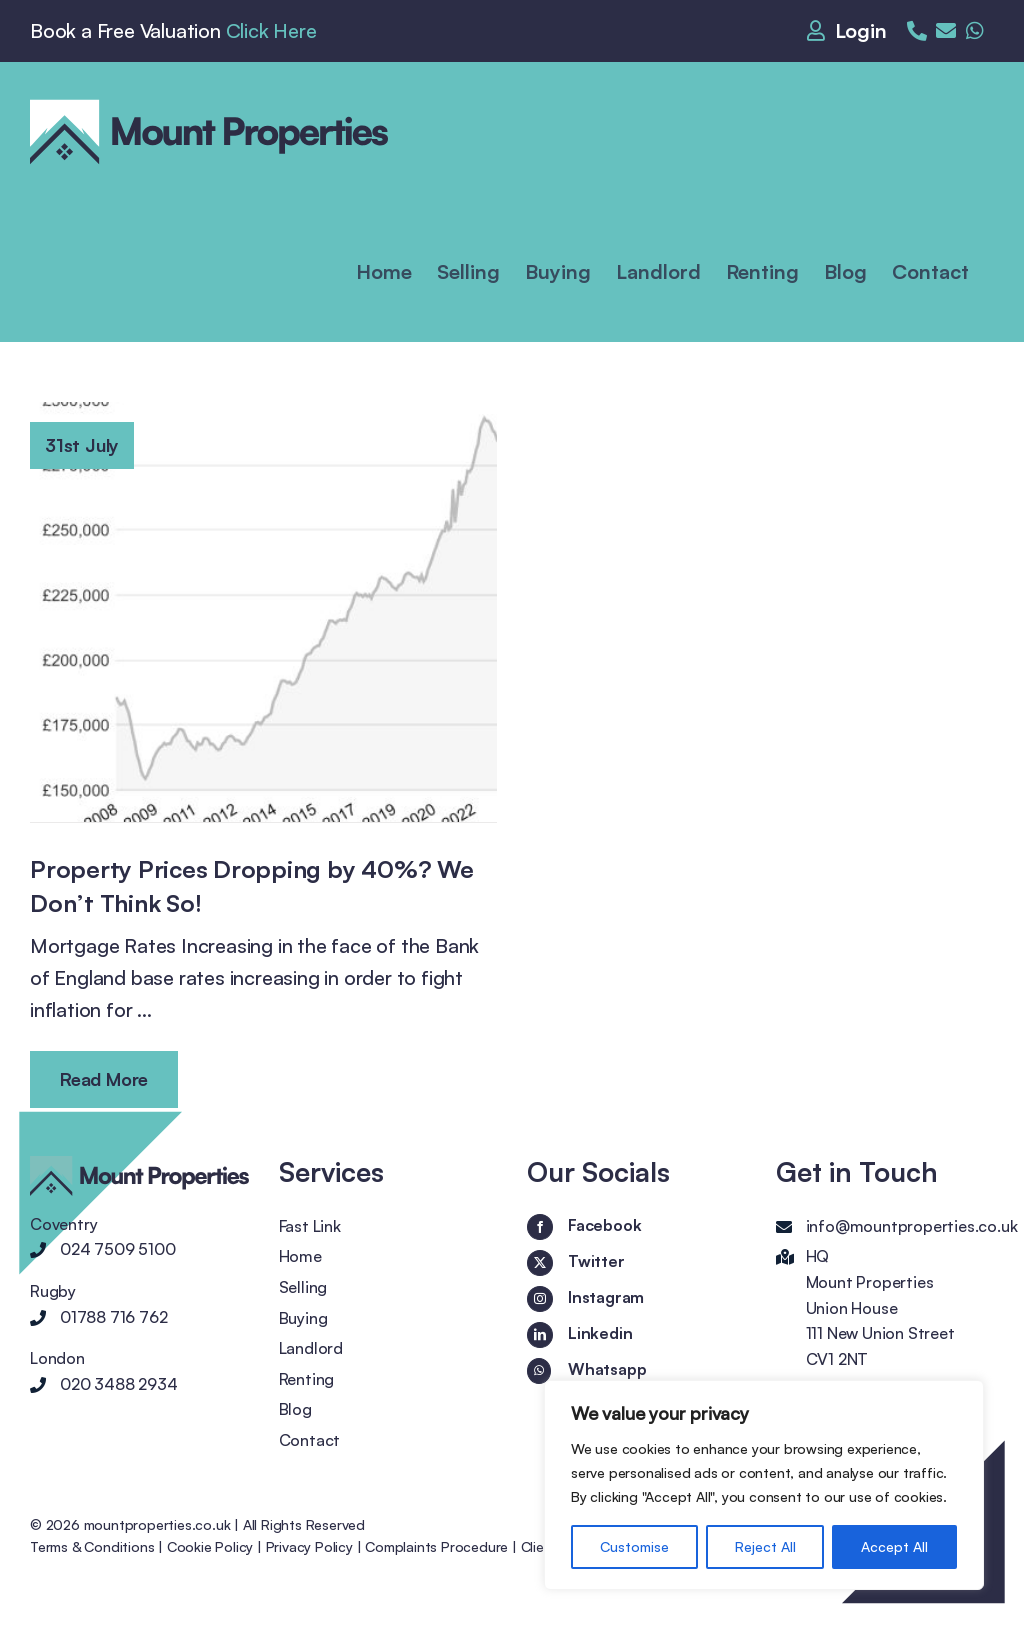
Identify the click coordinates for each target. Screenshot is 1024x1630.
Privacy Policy (309, 1546)
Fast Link (310, 1226)
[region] (764, 1485)
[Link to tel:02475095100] (917, 31)
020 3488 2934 (118, 1384)
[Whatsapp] (539, 1371)
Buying (303, 1318)
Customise (634, 1546)
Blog (295, 1409)
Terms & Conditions (92, 1546)
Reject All (765, 1546)
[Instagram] (540, 1299)
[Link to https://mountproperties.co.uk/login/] (852, 31)
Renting (307, 1379)
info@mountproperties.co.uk (912, 1226)
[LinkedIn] (540, 1335)
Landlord (311, 1348)
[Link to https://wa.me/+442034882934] (975, 31)
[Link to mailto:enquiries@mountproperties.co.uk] (946, 31)
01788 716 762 (113, 1317)
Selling (303, 1287)
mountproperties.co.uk (157, 1524)
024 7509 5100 (117, 1249)
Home (300, 1256)
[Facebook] (540, 1227)
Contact (310, 1440)
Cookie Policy (210, 1546)
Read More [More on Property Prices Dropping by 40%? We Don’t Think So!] (104, 1079)
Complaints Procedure (436, 1546)
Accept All (894, 1546)
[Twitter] (540, 1263)
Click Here (271, 30)
